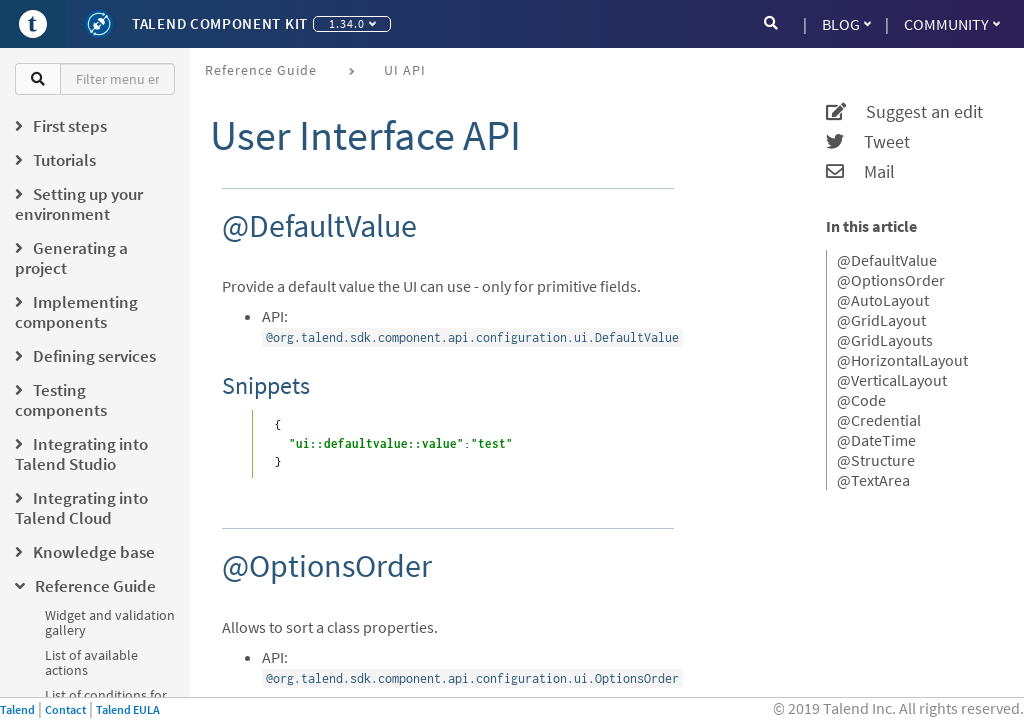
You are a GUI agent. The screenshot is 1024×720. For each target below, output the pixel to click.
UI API (405, 70)
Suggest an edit (904, 112)
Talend (17, 709)
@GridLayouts (885, 340)
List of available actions (91, 662)
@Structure (876, 460)
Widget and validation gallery (110, 622)
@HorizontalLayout (902, 360)
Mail (860, 172)
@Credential (879, 420)
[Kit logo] (99, 24)
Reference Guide (261, 70)
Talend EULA (128, 709)
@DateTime (876, 440)
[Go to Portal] (33, 24)
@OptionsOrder (891, 280)
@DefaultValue (887, 260)
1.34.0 (352, 23)
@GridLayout (881, 320)
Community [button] (952, 24)
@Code (861, 400)
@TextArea (873, 480)
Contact (65, 709)
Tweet (868, 142)
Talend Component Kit (220, 23)
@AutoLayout (883, 300)
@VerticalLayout (892, 380)
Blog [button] (846, 24)
